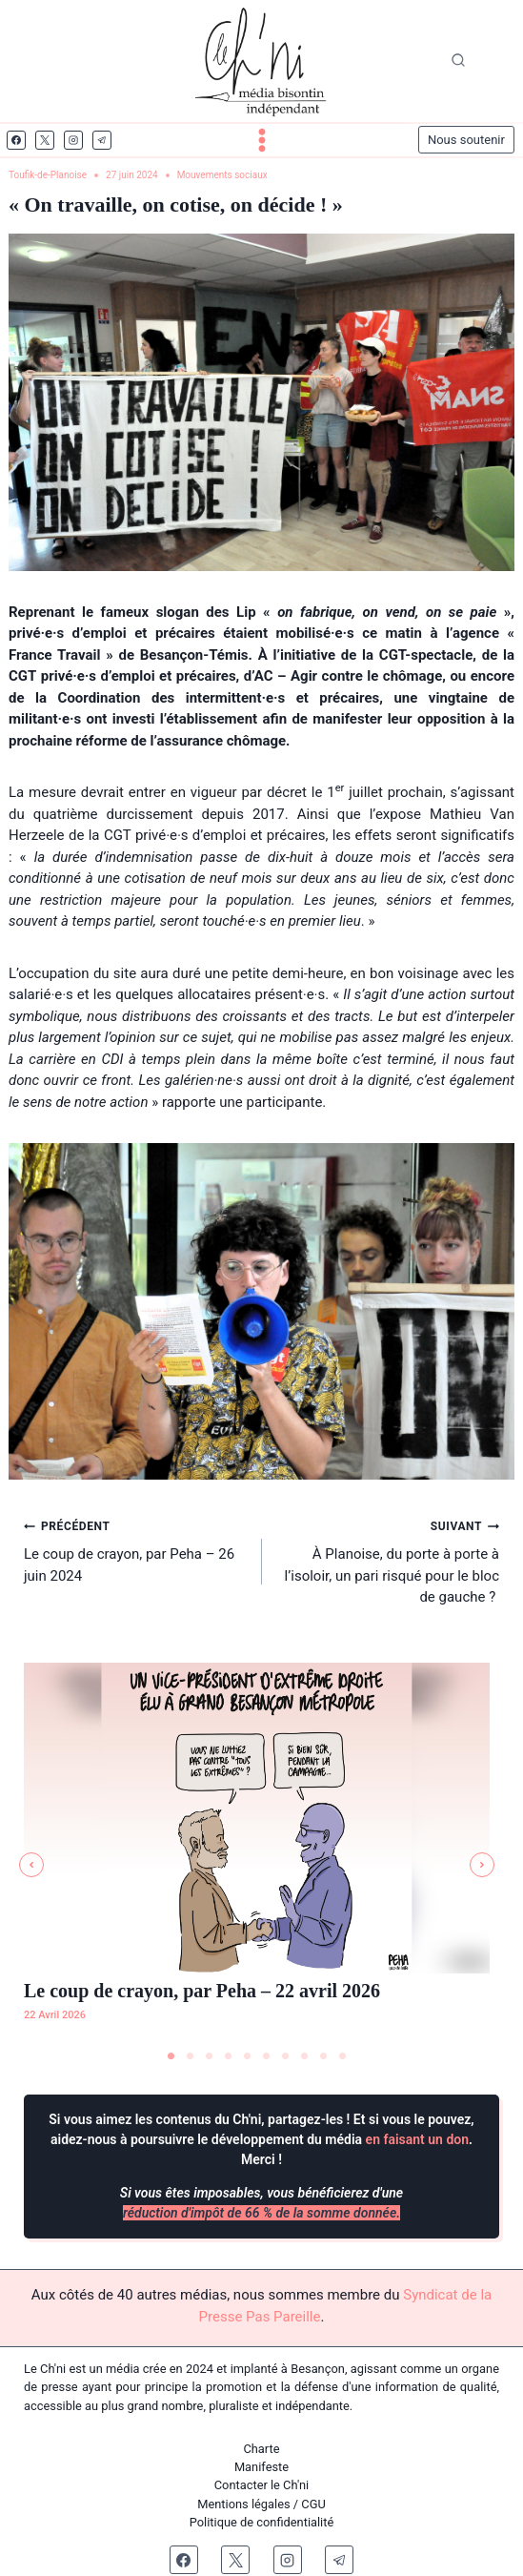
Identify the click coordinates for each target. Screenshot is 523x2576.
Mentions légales (244, 2504)
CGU (313, 2504)
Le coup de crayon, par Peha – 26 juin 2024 (136, 1549)
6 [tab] (266, 2056)
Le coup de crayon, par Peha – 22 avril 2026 (202, 1990)
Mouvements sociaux (222, 175)
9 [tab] (323, 2056)
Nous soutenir (466, 140)
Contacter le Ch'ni (262, 2485)
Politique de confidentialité (262, 2522)
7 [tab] (285, 2056)
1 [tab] (171, 2056)
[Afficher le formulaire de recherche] (458, 61)
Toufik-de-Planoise (48, 175)
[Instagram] (73, 140)
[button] (31, 1864)
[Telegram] (101, 140)
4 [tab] (228, 2056)
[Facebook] (16, 140)
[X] (44, 140)
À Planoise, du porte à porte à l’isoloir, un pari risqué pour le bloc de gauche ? (388, 1560)
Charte (261, 2449)
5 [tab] (247, 2056)
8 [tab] (304, 2056)
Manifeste (261, 2467)
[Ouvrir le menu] (262, 140)
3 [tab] (209, 2056)
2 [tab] (190, 2056)
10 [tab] (342, 2056)
